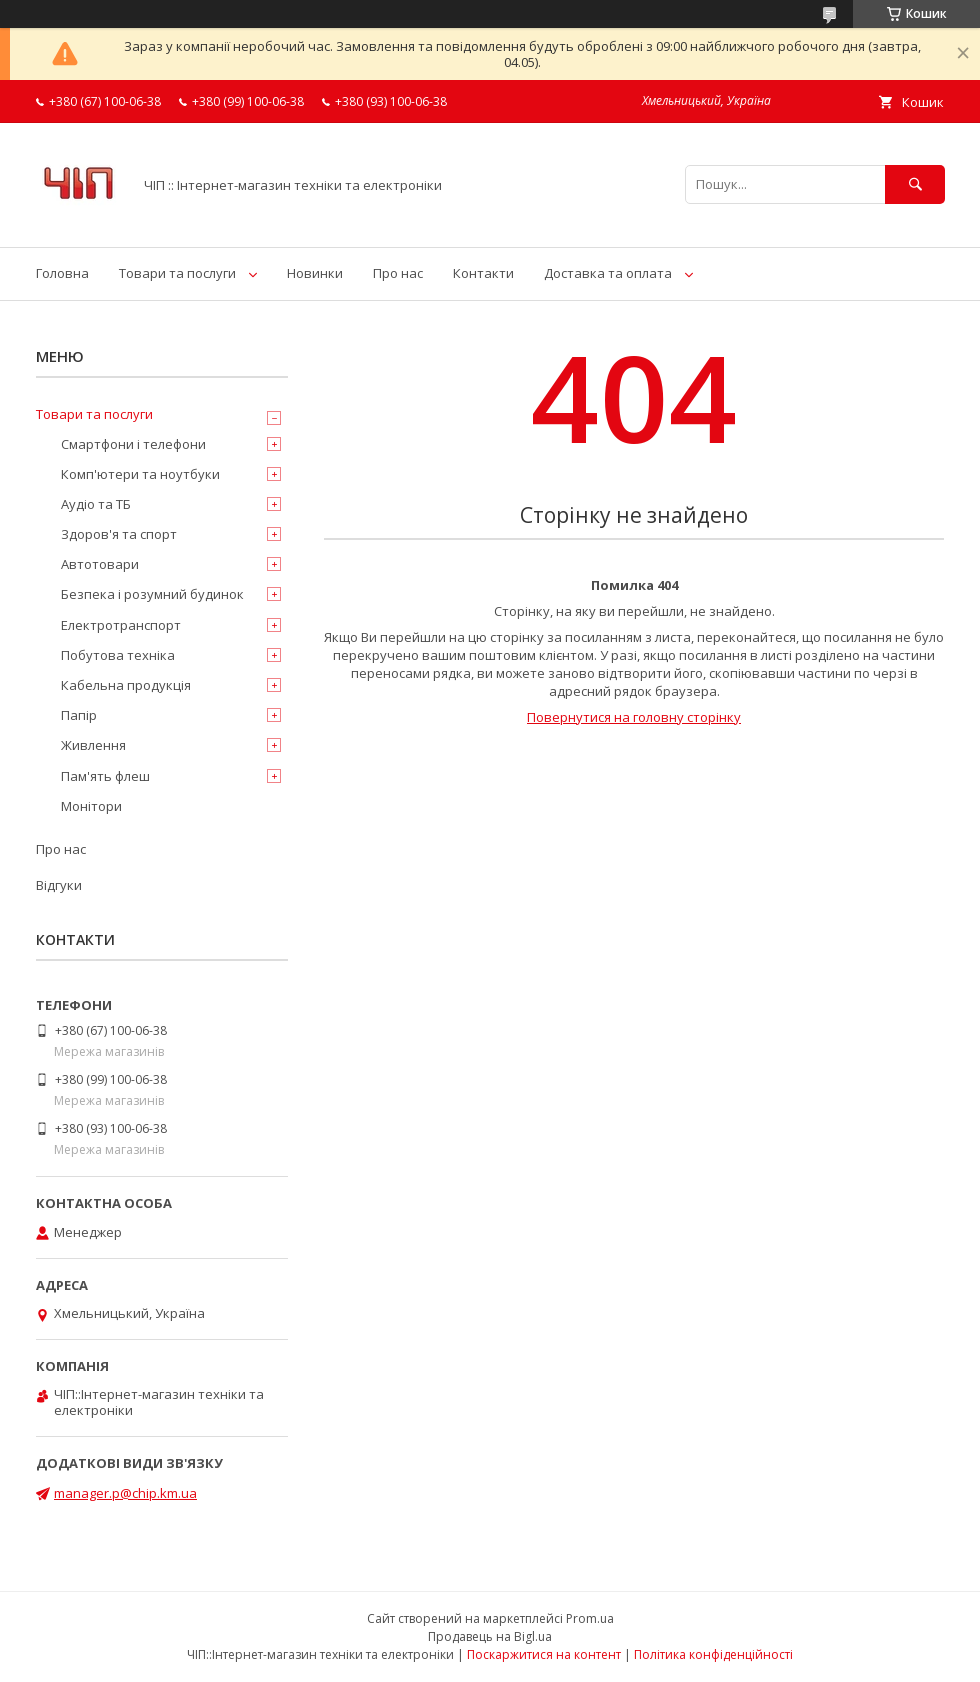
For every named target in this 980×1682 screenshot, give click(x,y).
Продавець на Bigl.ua (490, 1636)
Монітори (91, 806)
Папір (79, 715)
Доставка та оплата (608, 273)
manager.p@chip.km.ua (125, 1493)
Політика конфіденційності (713, 1654)
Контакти (483, 273)
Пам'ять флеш (105, 776)
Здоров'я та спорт (119, 534)
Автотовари (100, 564)
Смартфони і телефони (133, 444)
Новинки (315, 273)
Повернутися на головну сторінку (634, 717)
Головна (62, 273)
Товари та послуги (177, 273)
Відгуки (59, 885)
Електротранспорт (121, 625)
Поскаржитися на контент (544, 1654)
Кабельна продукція (126, 685)
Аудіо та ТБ (96, 504)
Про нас (398, 273)
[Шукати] (915, 184)
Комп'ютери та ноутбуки (140, 474)
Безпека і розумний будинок (152, 594)
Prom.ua (590, 1618)
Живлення (93, 745)
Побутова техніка (118, 655)
